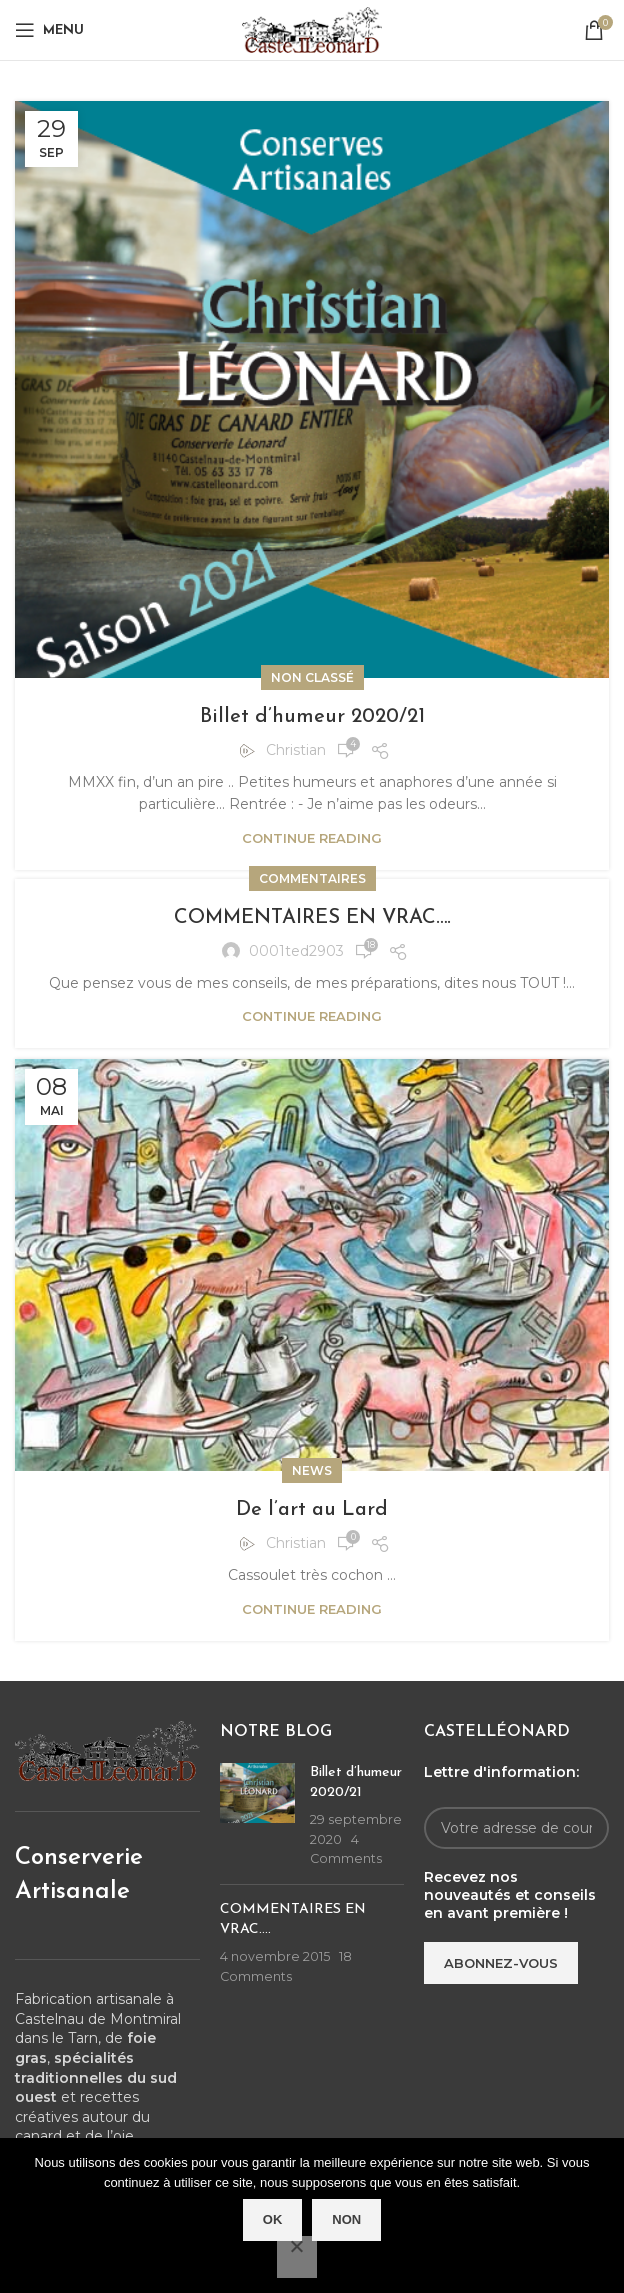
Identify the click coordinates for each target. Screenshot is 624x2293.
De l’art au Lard (312, 1510)
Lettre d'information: (501, 1772)
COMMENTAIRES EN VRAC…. (312, 918)
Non (346, 2219)
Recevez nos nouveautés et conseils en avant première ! (510, 1895)
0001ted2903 (296, 951)
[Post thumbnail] (257, 1816)
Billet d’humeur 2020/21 (312, 717)
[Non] (297, 2257)
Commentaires (312, 878)
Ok (273, 2219)
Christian (296, 750)
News (312, 1470)
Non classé (312, 677)
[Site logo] (312, 29)
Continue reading (312, 838)
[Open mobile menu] (49, 30)
